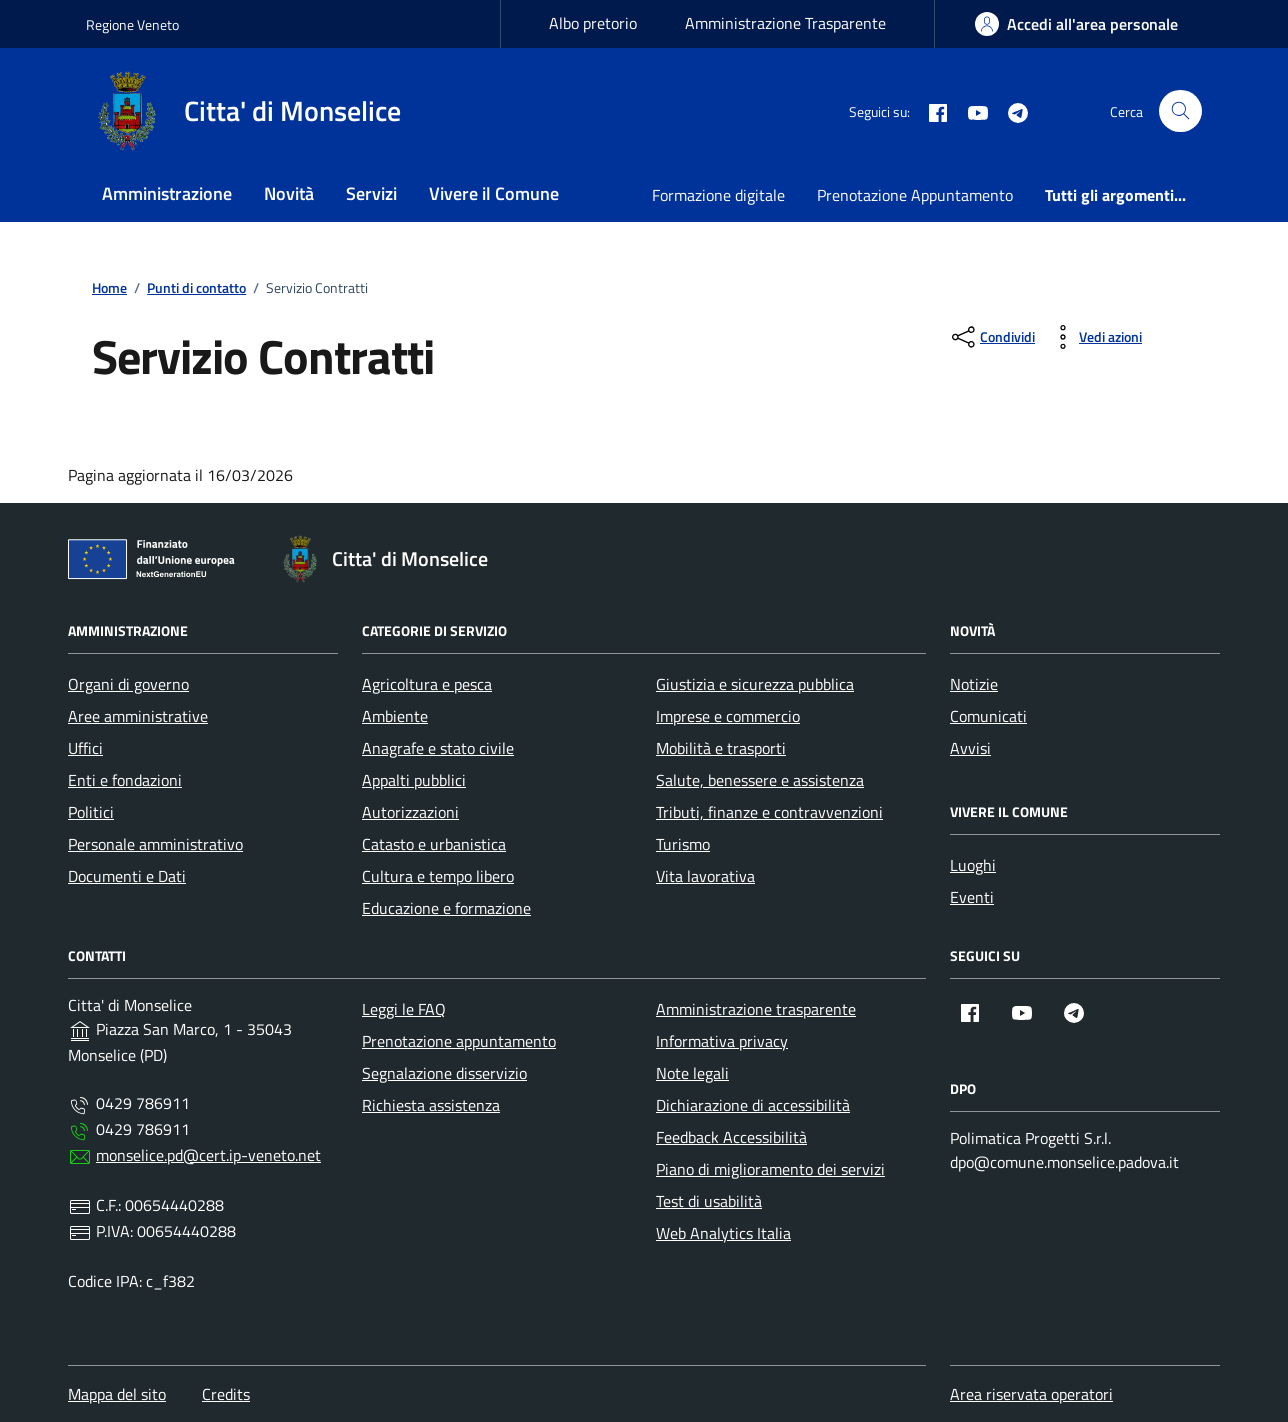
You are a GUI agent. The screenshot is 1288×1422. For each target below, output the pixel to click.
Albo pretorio (593, 23)
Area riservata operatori (1031, 1394)
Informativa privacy (722, 1041)
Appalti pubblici (414, 780)
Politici (91, 812)
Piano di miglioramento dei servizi (770, 1169)
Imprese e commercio (728, 716)
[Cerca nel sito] (1180, 111)
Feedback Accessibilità (731, 1137)
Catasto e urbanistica (434, 844)
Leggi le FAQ (404, 1009)
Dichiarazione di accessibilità (753, 1105)
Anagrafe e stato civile (438, 748)
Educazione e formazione (446, 908)
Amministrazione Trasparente (785, 23)
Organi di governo (128, 684)
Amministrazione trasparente (756, 1009)
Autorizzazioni (410, 812)
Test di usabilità (709, 1201)
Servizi (371, 193)
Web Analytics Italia (723, 1233)
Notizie (974, 684)
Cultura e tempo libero (438, 876)
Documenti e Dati (127, 876)
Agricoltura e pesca (427, 684)
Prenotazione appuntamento (459, 1041)
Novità (289, 193)
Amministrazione (167, 193)
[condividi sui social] (991, 337)
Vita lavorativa (705, 876)
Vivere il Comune (494, 193)
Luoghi (973, 865)
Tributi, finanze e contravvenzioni (769, 812)
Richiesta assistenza (431, 1105)
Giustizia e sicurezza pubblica (755, 684)
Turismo (683, 844)
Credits (226, 1394)
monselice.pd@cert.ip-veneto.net (208, 1155)
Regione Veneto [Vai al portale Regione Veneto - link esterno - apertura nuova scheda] (132, 24)
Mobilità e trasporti (721, 748)
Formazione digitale (718, 195)
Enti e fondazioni (125, 780)
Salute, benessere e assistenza (760, 780)
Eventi (972, 897)
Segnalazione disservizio (444, 1073)
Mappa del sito (117, 1394)
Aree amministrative (138, 716)
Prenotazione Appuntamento (915, 195)
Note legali (692, 1073)
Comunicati (988, 716)
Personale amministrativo (155, 844)
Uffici (85, 748)
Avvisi (970, 748)
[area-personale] (1076, 24)
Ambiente (395, 716)
